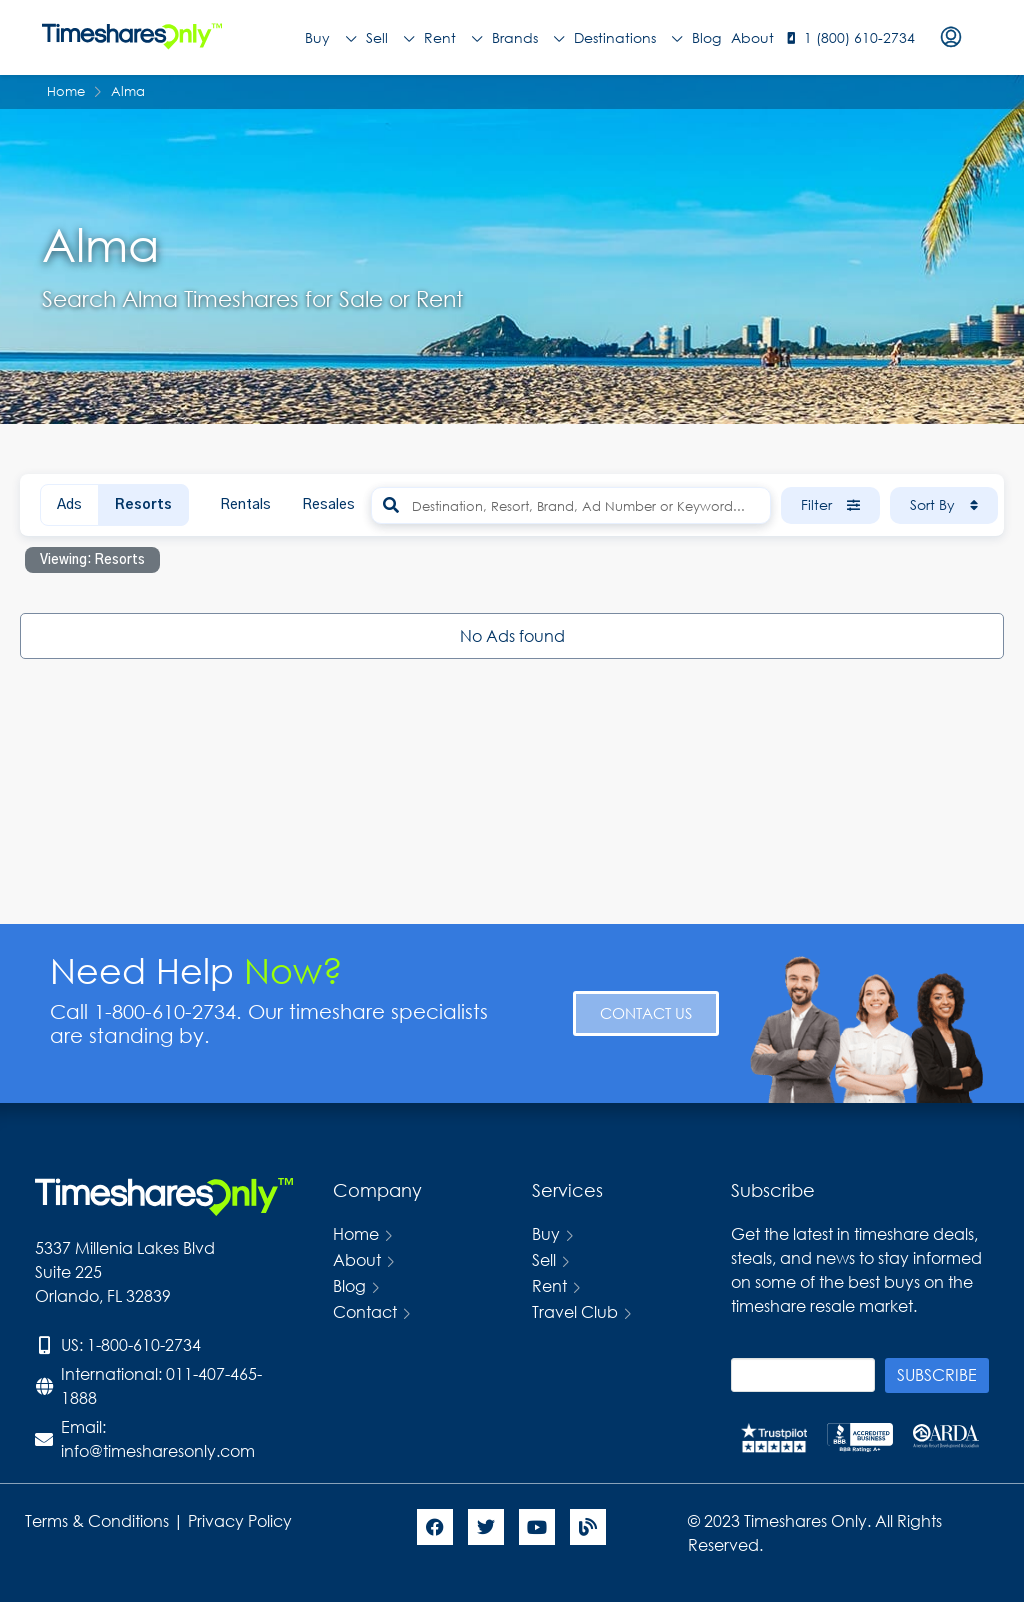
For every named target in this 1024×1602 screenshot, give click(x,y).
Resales (328, 505)
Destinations (628, 38)
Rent (453, 38)
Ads (69, 505)
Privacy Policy (242, 1520)
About (752, 37)
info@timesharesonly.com (158, 1450)
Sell (390, 38)
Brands (528, 38)
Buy (330, 38)
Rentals (245, 505)
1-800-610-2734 (144, 1344)
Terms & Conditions (97, 1520)
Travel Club (575, 1311)
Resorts (143, 505)
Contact (365, 1311)
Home (356, 1233)
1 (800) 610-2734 (859, 37)
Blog (706, 37)
